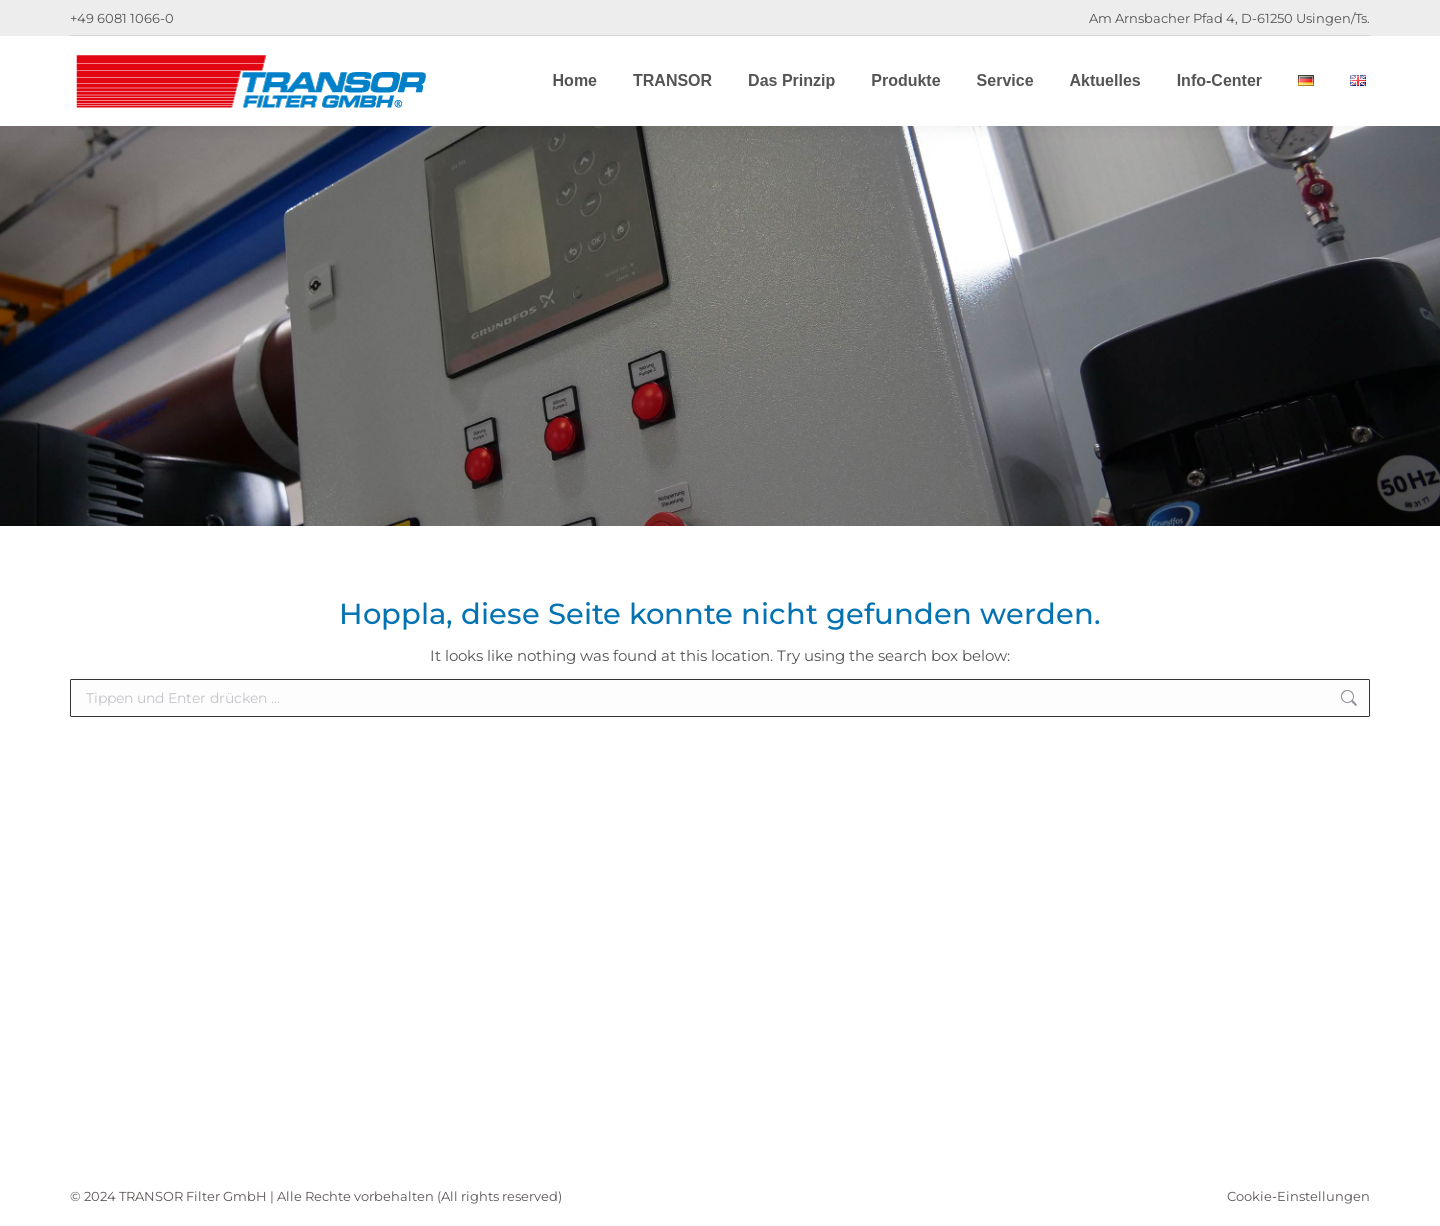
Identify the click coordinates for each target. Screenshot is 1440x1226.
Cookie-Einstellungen (1298, 1196)
